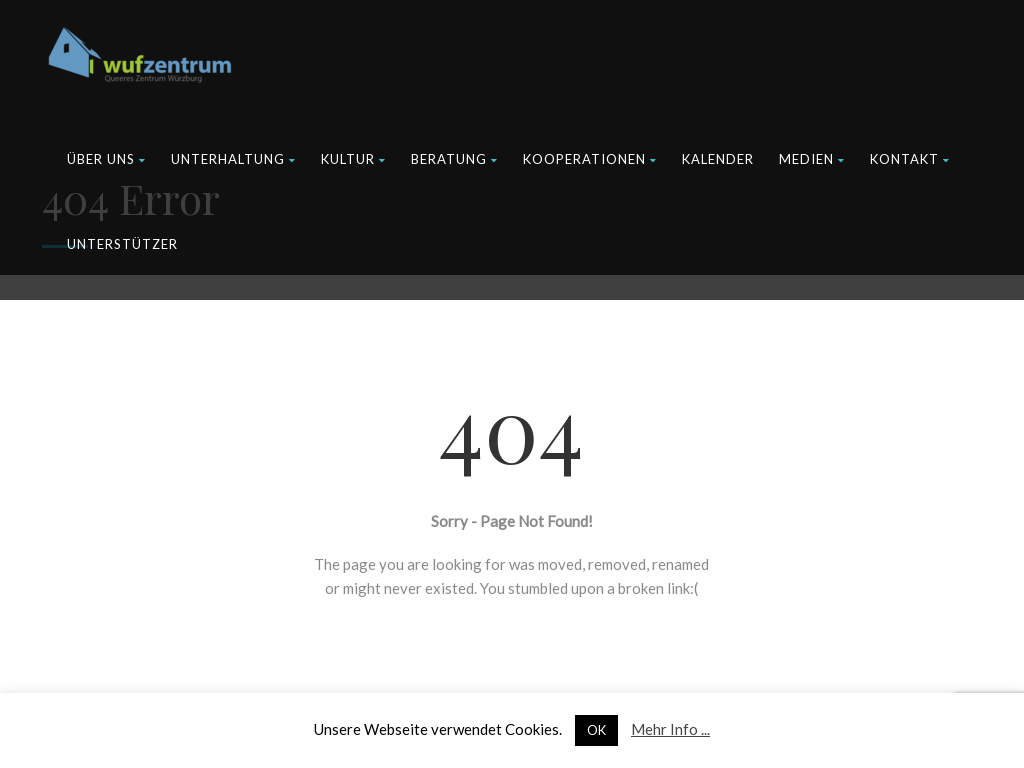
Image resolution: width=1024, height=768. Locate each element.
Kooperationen (590, 159)
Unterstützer (122, 244)
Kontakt (910, 159)
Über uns (106, 159)
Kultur (353, 159)
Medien (812, 159)
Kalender (718, 159)
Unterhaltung (233, 159)
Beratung (454, 159)
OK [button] (596, 730)
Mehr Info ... (670, 729)
